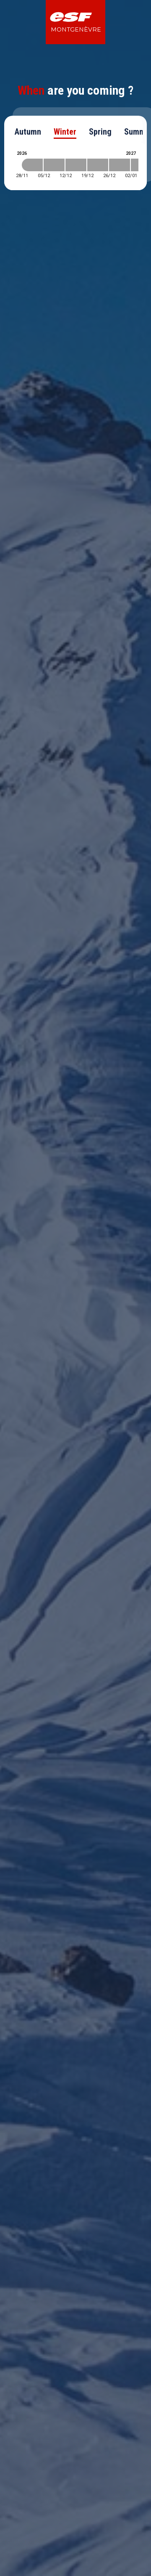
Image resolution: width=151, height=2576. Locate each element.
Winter (65, 132)
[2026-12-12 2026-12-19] (75, 165)
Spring (100, 132)
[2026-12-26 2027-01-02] (119, 165)
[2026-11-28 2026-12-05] (32, 165)
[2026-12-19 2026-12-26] (97, 165)
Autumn (28, 132)
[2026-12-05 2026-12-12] (54, 165)
